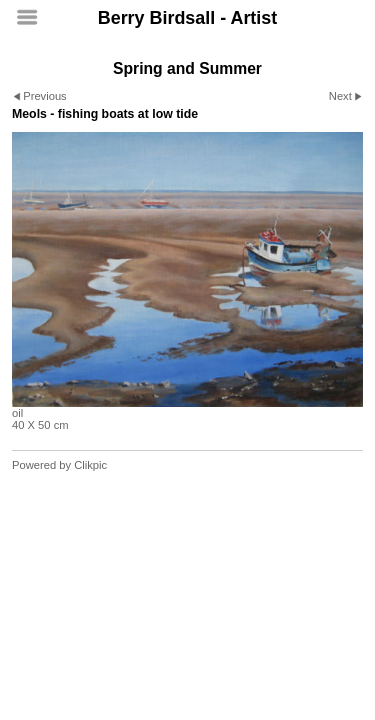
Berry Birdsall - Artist (187, 18)
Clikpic (90, 465)
